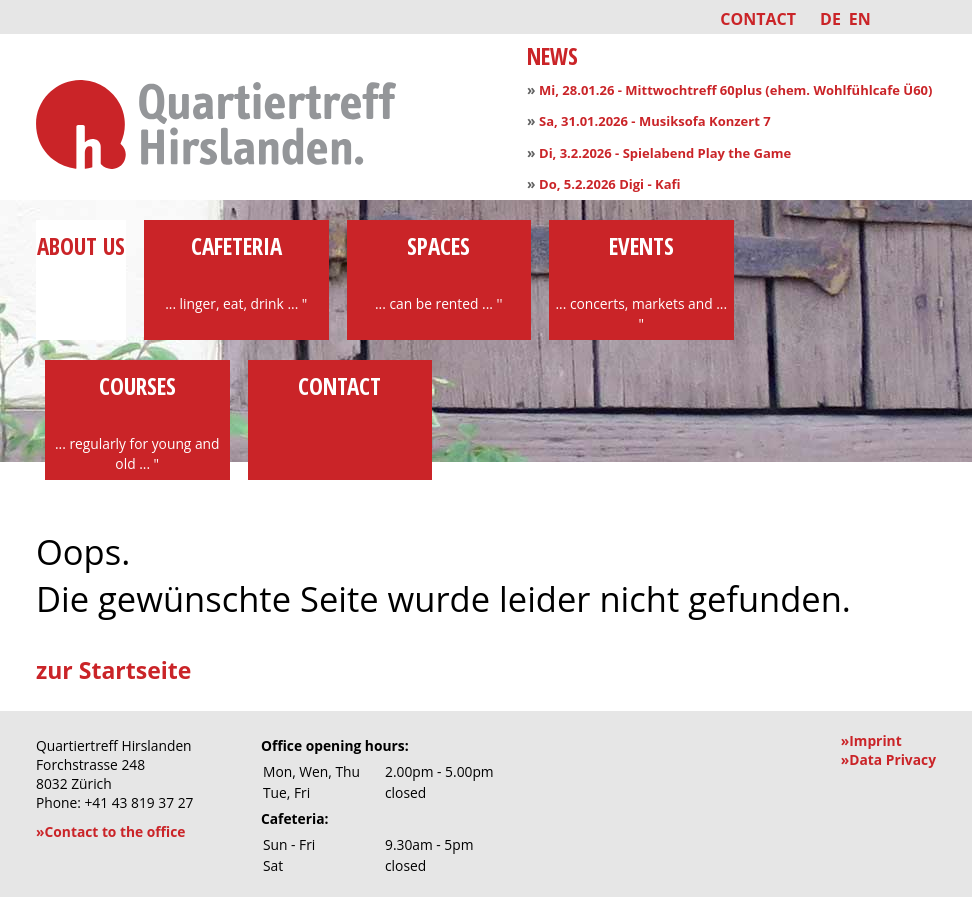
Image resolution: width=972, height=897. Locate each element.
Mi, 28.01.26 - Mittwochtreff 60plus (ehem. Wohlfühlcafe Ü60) (735, 90)
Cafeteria (236, 272)
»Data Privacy (888, 759)
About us (81, 262)
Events (641, 282)
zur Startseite (113, 670)
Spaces (439, 272)
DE (830, 19)
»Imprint (871, 740)
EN (860, 19)
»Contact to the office (110, 831)
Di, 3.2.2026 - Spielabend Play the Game (665, 153)
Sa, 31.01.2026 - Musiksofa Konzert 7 (655, 121)
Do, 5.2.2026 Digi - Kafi (609, 184)
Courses (137, 422)
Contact (758, 19)
